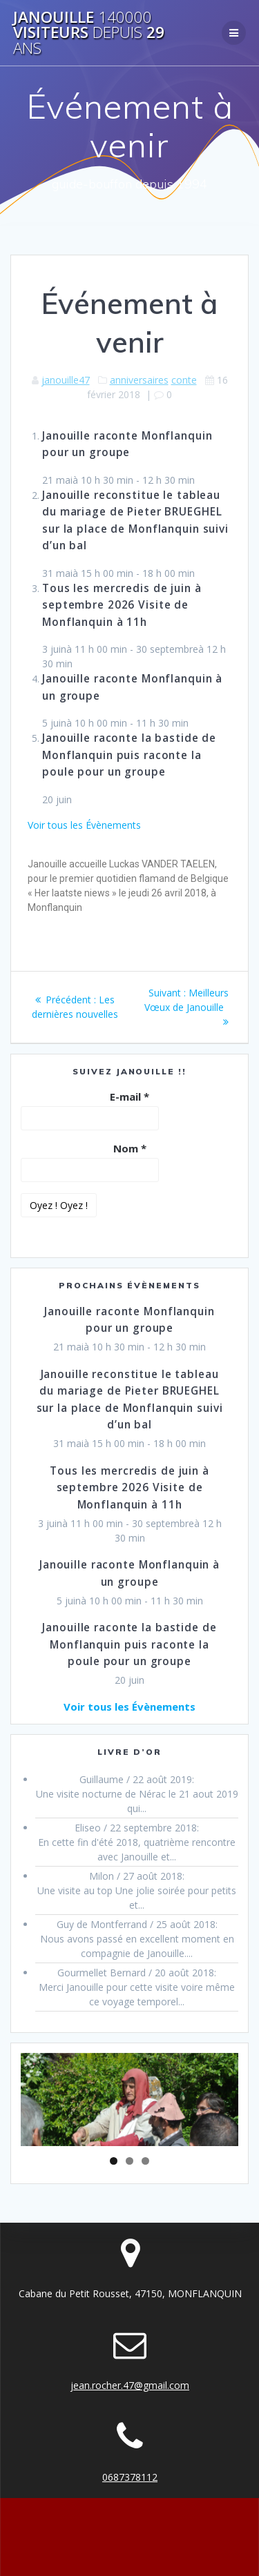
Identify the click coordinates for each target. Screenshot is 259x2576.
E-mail (129, 1096)
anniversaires (139, 379)
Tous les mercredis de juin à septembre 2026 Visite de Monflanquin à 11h (122, 605)
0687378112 (129, 2477)
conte (184, 379)
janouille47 (65, 379)
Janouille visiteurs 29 (88, 33)
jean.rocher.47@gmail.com (129, 2385)
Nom (129, 1148)
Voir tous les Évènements (84, 825)
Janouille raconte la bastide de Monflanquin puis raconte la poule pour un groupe (129, 755)
